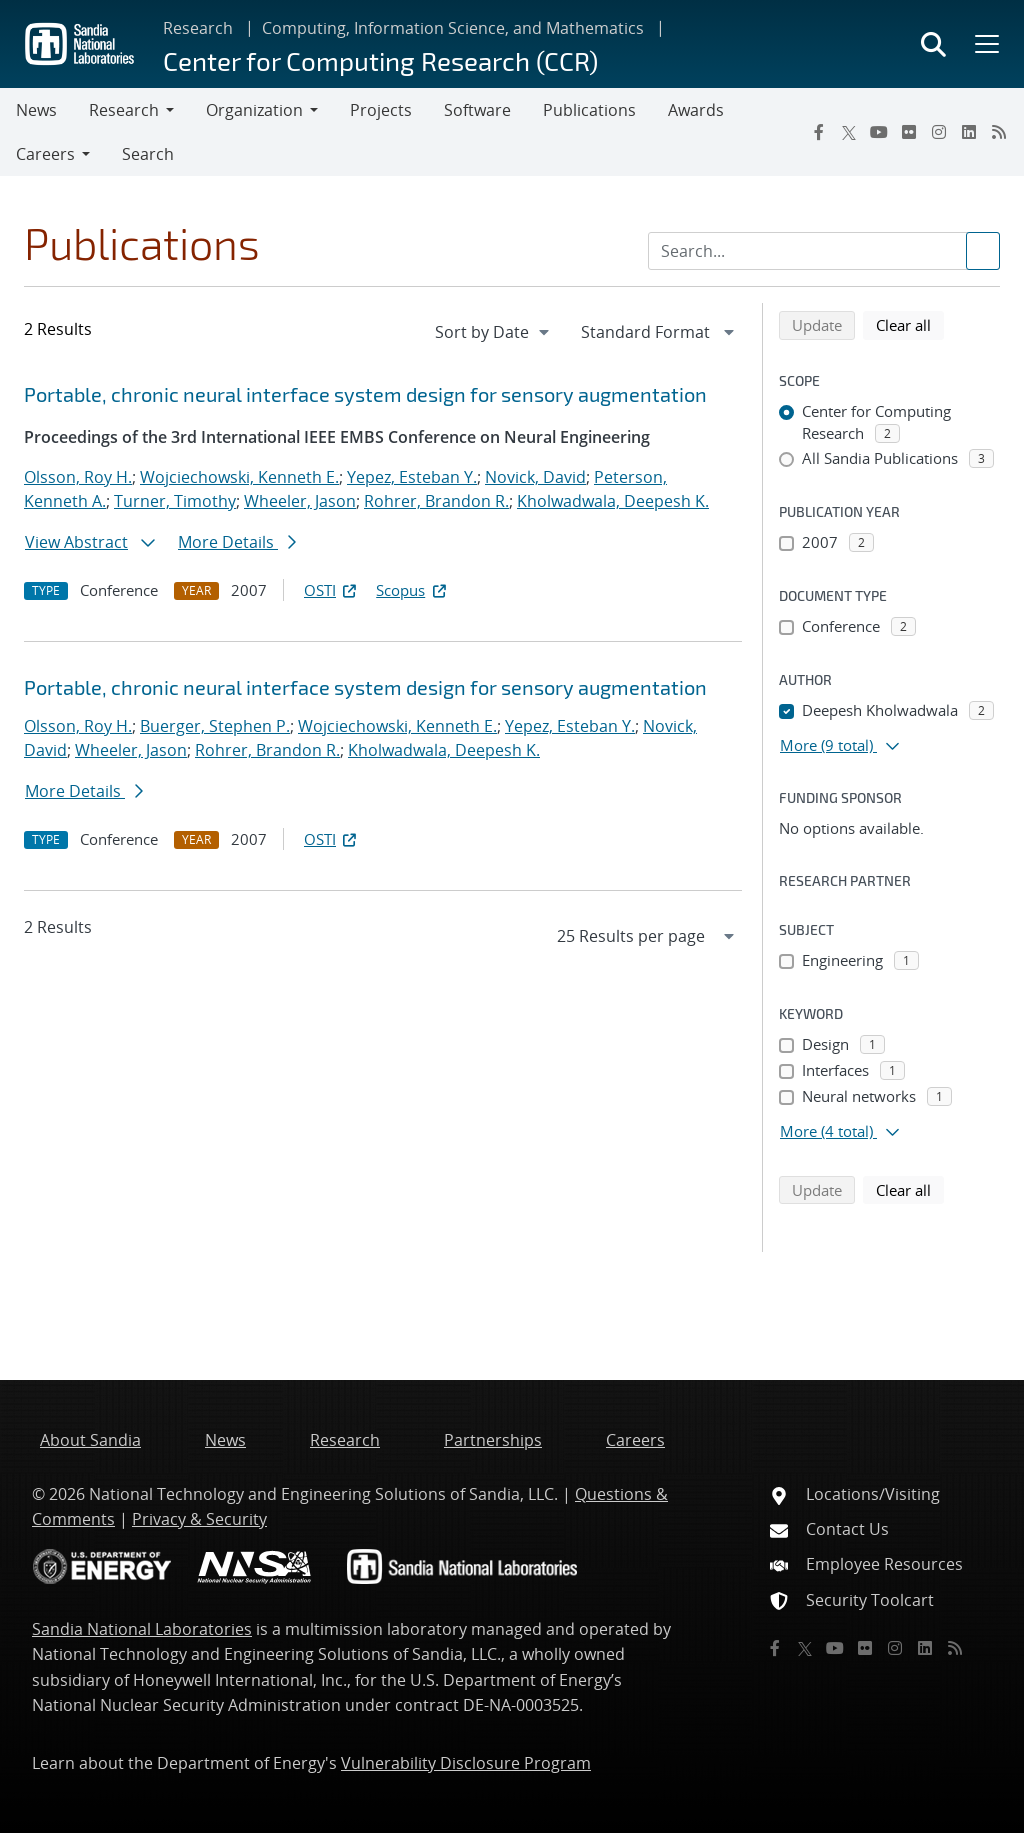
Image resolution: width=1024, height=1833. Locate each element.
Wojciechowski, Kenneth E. (239, 477)
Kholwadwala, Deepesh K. (613, 501)
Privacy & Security (199, 1519)
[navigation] (494, 332)
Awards (696, 110)
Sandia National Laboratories (142, 1629)
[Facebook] (819, 132)
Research (198, 28)
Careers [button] (45, 154)
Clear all (910, 324)
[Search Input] (824, 251)
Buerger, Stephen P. (215, 726)
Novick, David (535, 477)
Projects (381, 110)
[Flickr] (909, 132)
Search (148, 154)
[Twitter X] (849, 132)
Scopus (412, 590)
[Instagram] (939, 132)
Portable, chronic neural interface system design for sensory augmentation (365, 394)
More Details (237, 542)
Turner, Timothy (175, 501)
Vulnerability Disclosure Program (466, 1763)
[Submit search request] (983, 251)
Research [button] (124, 110)
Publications (589, 110)
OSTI (332, 590)
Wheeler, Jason (300, 501)
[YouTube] (879, 132)
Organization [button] (254, 110)
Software (477, 110)
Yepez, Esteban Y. (412, 477)
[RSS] (999, 132)
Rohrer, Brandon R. (436, 501)
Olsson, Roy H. (78, 477)
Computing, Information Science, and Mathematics (453, 28)
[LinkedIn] (969, 132)
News (36, 110)
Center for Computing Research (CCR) (380, 60)
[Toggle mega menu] (985, 44)
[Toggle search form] (933, 44)
